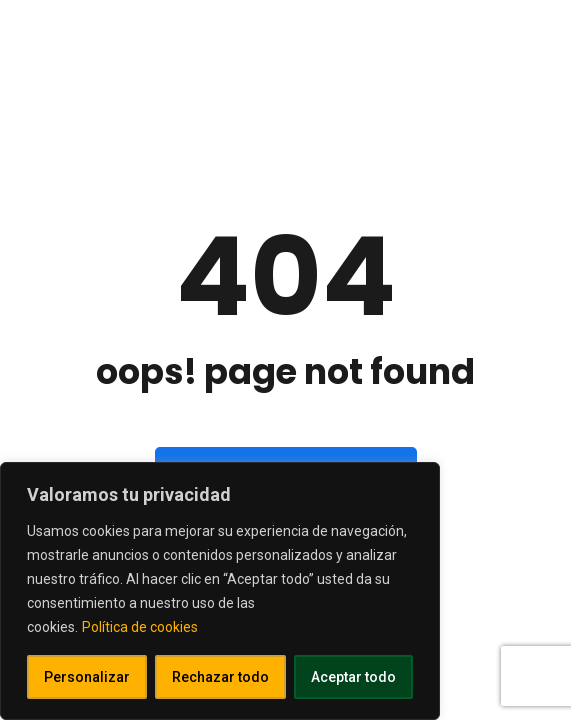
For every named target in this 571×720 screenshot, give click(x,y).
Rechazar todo (220, 677)
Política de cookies (140, 627)
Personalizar (87, 677)
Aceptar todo (353, 677)
